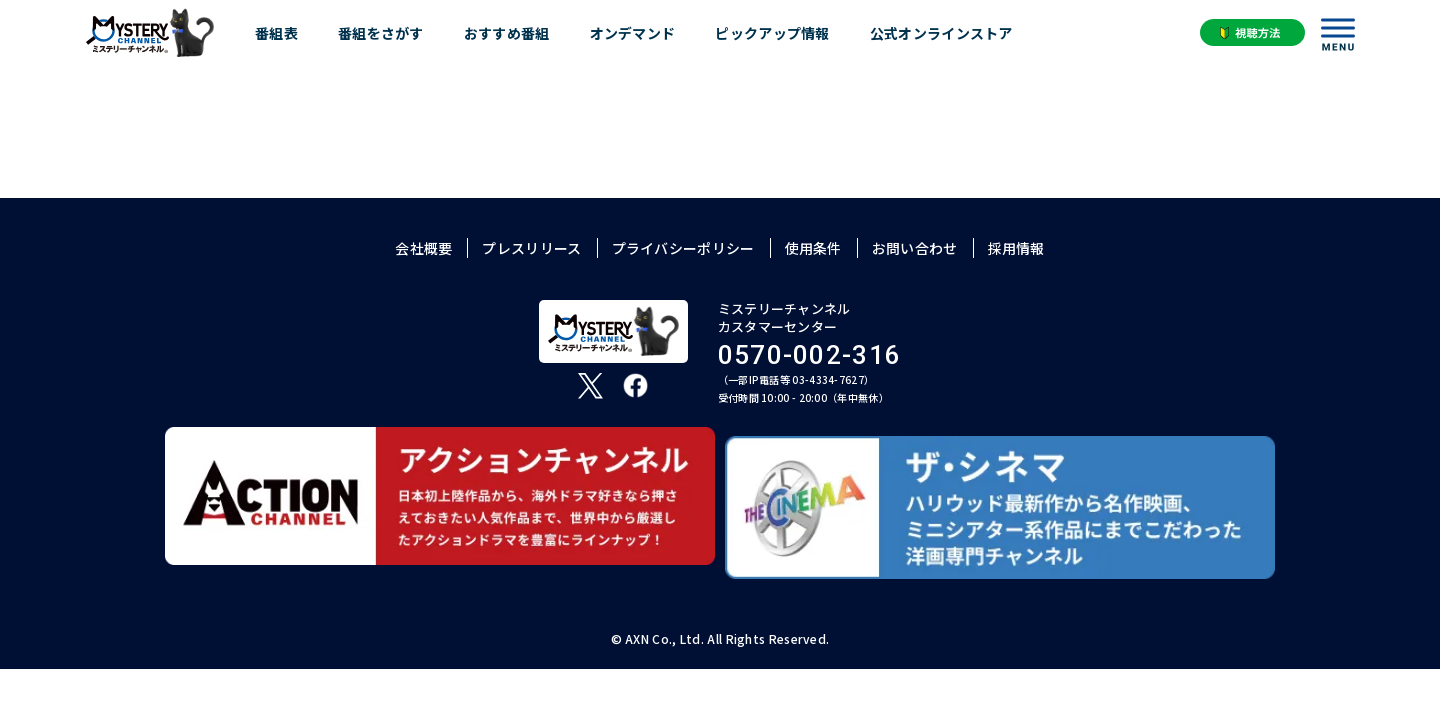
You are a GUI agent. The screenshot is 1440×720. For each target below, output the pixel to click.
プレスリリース (531, 248)
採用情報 (1016, 248)
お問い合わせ (915, 248)
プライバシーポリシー (683, 248)
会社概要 (423, 248)
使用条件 (813, 248)
